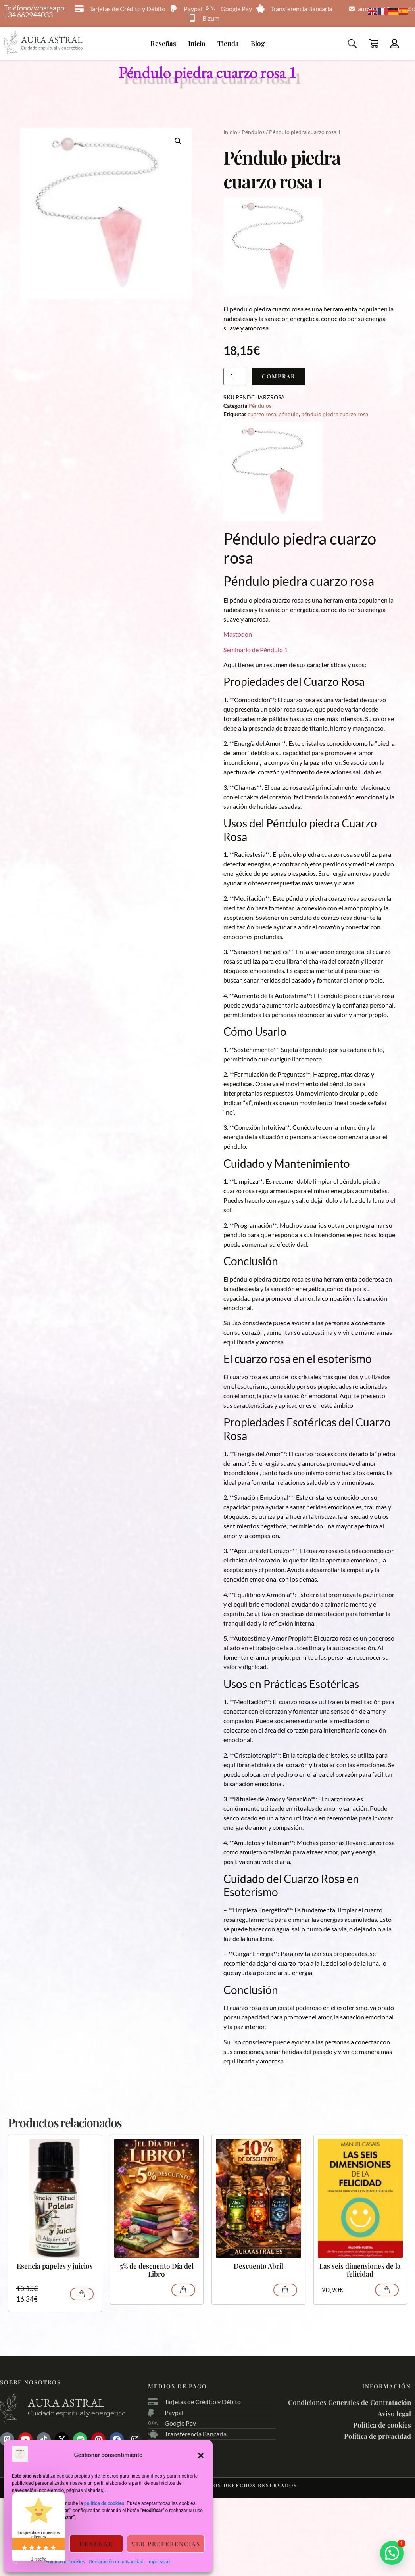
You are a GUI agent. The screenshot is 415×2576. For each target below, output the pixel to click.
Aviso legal (394, 2413)
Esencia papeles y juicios (55, 2266)
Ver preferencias (165, 2544)
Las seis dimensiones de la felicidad (360, 2270)
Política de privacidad (377, 2436)
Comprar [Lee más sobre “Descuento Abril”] (285, 2290)
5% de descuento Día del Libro (157, 2270)
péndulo (289, 414)
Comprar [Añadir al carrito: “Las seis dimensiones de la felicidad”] (387, 2290)
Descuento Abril (258, 2266)
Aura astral (66, 2403)
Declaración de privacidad (116, 2561)
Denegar (96, 2544)
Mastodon (237, 634)
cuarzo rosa (262, 414)
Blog (258, 43)
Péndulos (253, 132)
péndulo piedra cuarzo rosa (334, 414)
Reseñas (163, 43)
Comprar (278, 376)
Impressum (159, 2561)
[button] (201, 2455)
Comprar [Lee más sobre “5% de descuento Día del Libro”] (183, 2290)
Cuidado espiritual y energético (77, 2413)
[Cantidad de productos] (234, 376)
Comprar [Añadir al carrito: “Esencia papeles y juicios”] (82, 2294)
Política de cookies (65, 2561)
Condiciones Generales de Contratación (349, 2402)
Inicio (197, 43)
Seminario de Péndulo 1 (255, 649)
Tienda (228, 43)
